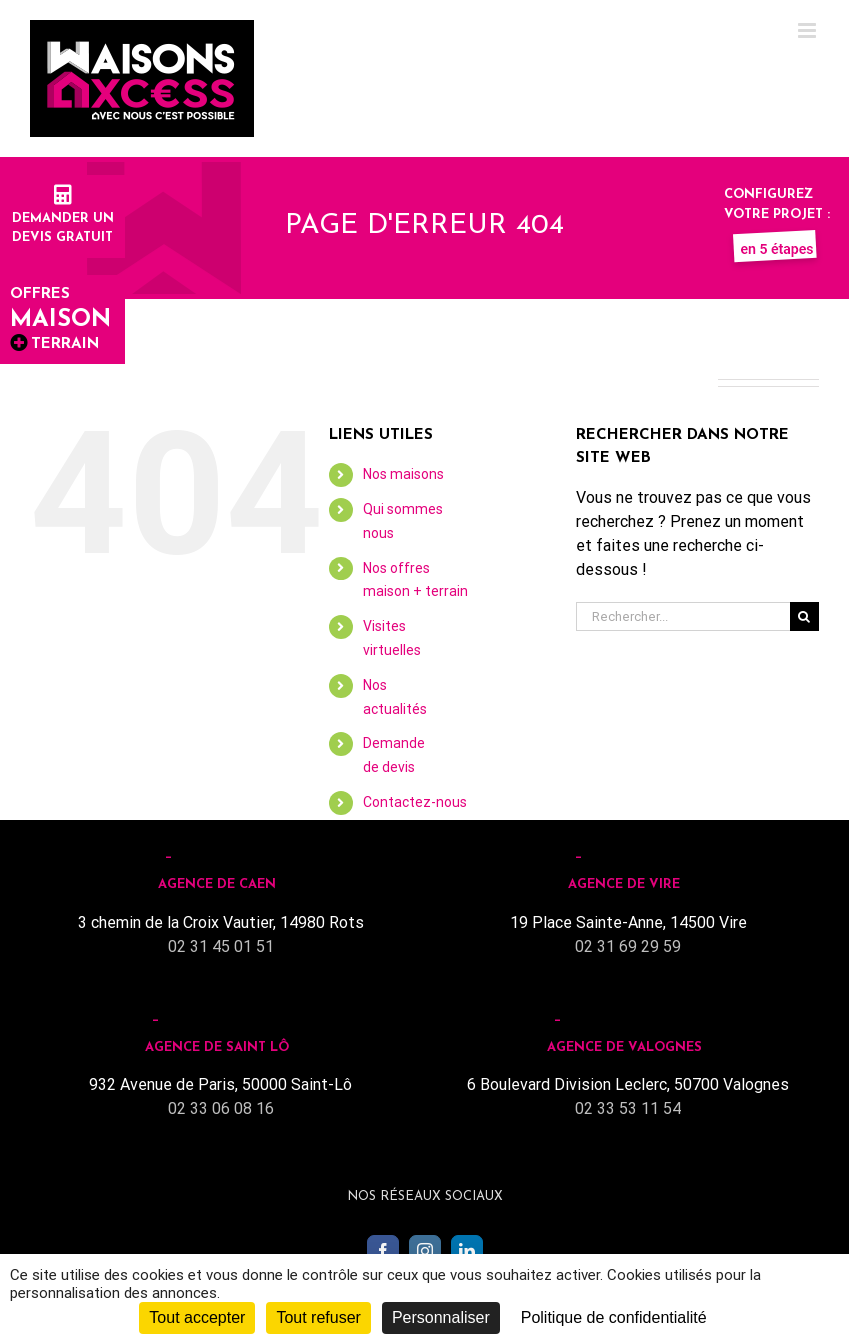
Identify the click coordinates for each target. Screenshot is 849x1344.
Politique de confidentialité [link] (614, 1317)
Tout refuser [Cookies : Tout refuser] (318, 1317)
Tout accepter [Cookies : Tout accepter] (197, 1317)
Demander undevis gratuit (63, 218)
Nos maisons (403, 474)
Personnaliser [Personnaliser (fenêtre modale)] (441, 1317)
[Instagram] (425, 1251)
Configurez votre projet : (777, 214)
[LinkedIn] (467, 1251)
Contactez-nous (415, 802)
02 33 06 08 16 (221, 1108)
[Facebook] (383, 1251)
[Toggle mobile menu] (808, 30)
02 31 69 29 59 (628, 946)
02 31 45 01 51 (221, 946)
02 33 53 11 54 (628, 1108)
